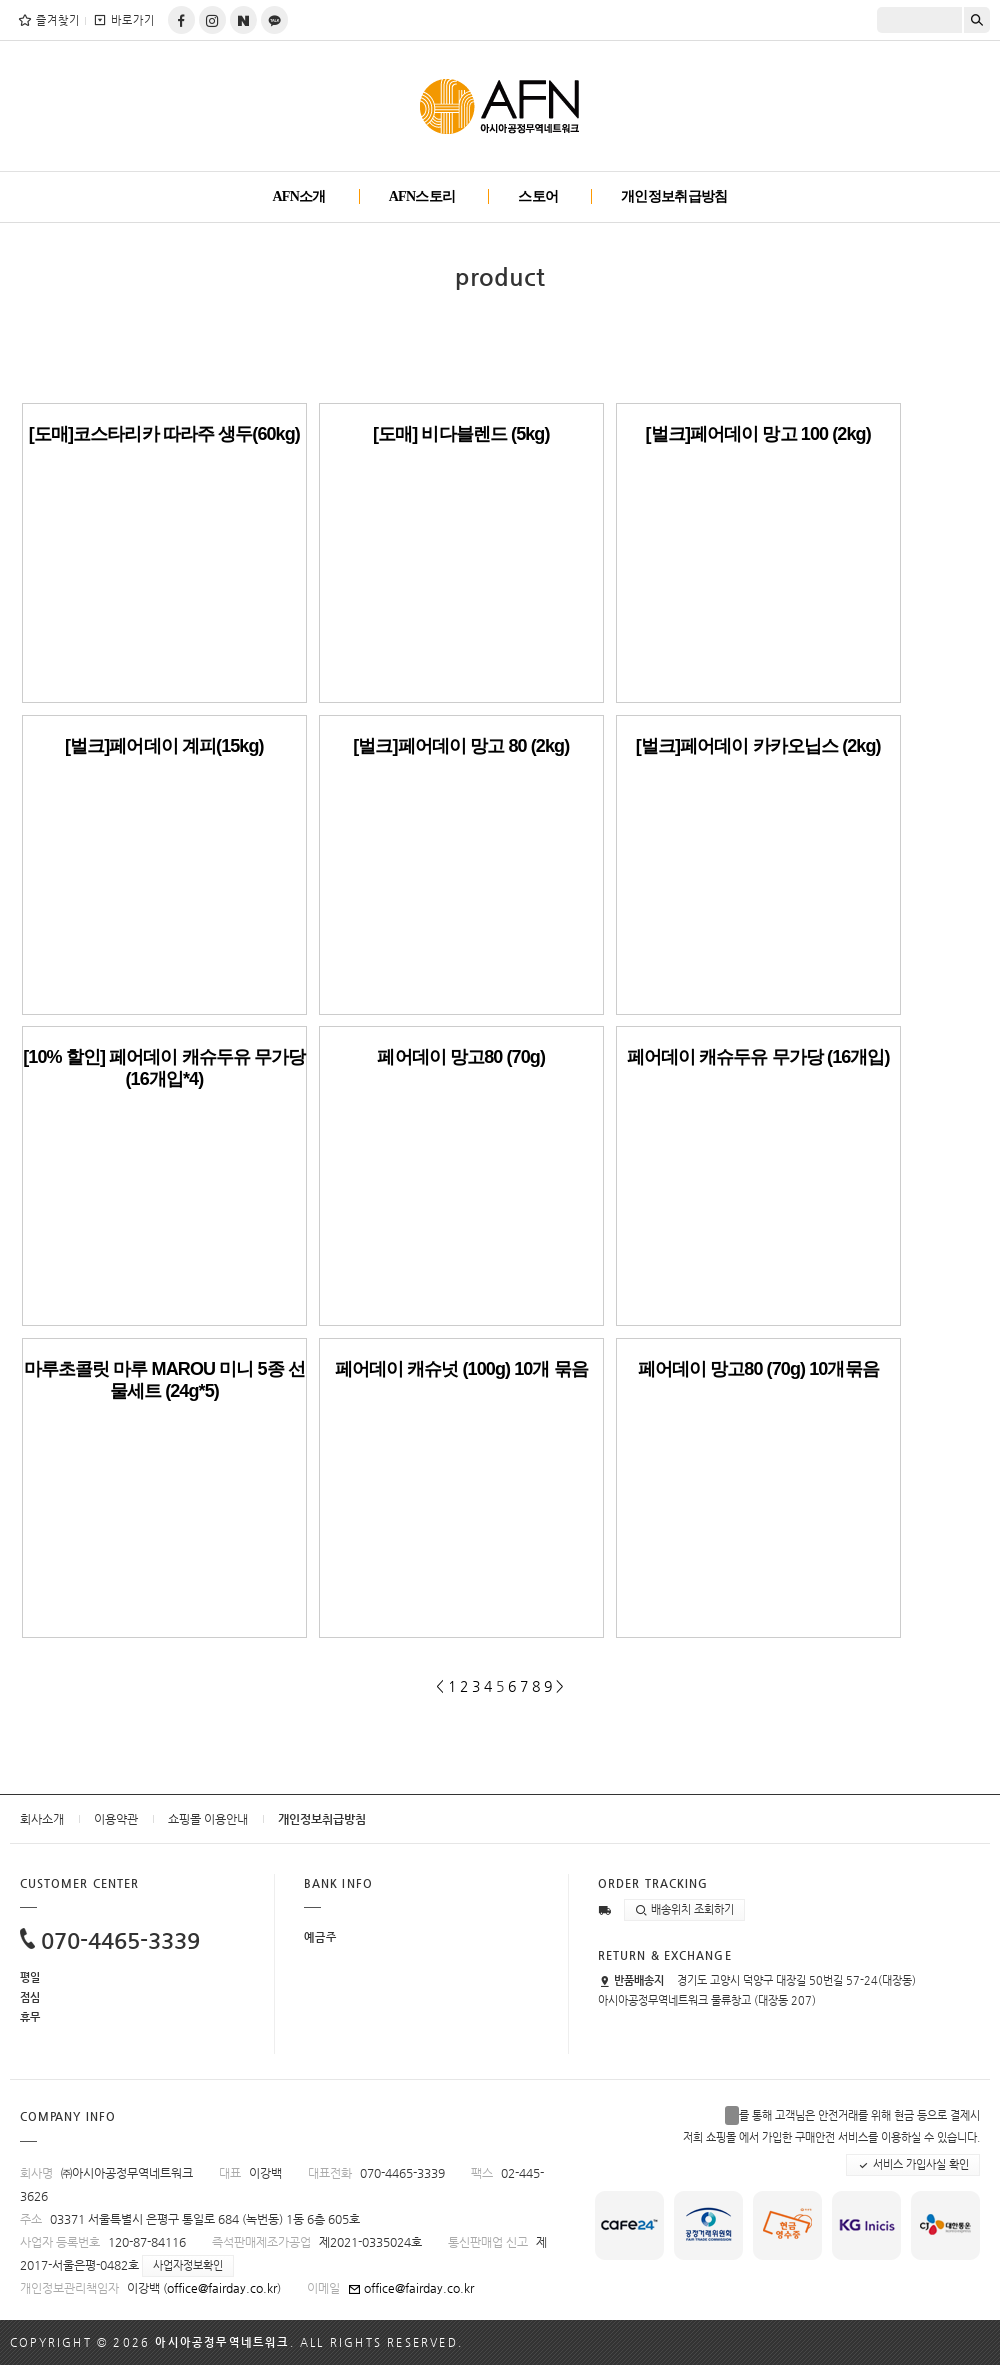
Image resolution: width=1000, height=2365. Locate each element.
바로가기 (123, 20)
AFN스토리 (422, 196)
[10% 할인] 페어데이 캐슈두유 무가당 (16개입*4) (164, 1068)
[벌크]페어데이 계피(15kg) (164, 746)
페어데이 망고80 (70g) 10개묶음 (758, 1369)
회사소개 (42, 1819)
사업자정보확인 (188, 2265)
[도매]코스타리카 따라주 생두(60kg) (164, 434)
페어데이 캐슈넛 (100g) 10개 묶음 (461, 1369)
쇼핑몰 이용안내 (208, 1819)
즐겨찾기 (48, 20)
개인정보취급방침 (674, 196)
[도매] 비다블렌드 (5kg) (461, 434)
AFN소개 (298, 196)
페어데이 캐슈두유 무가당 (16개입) (758, 1057)
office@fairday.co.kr (222, 2288)
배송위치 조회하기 (684, 1910)
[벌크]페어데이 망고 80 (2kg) (461, 746)
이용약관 (116, 1819)
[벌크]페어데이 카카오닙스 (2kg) (758, 746)
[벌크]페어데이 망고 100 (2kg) (758, 434)
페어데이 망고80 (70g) (461, 1057)
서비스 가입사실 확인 (913, 2165)
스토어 (538, 196)
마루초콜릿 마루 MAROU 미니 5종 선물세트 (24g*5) (164, 1380)
